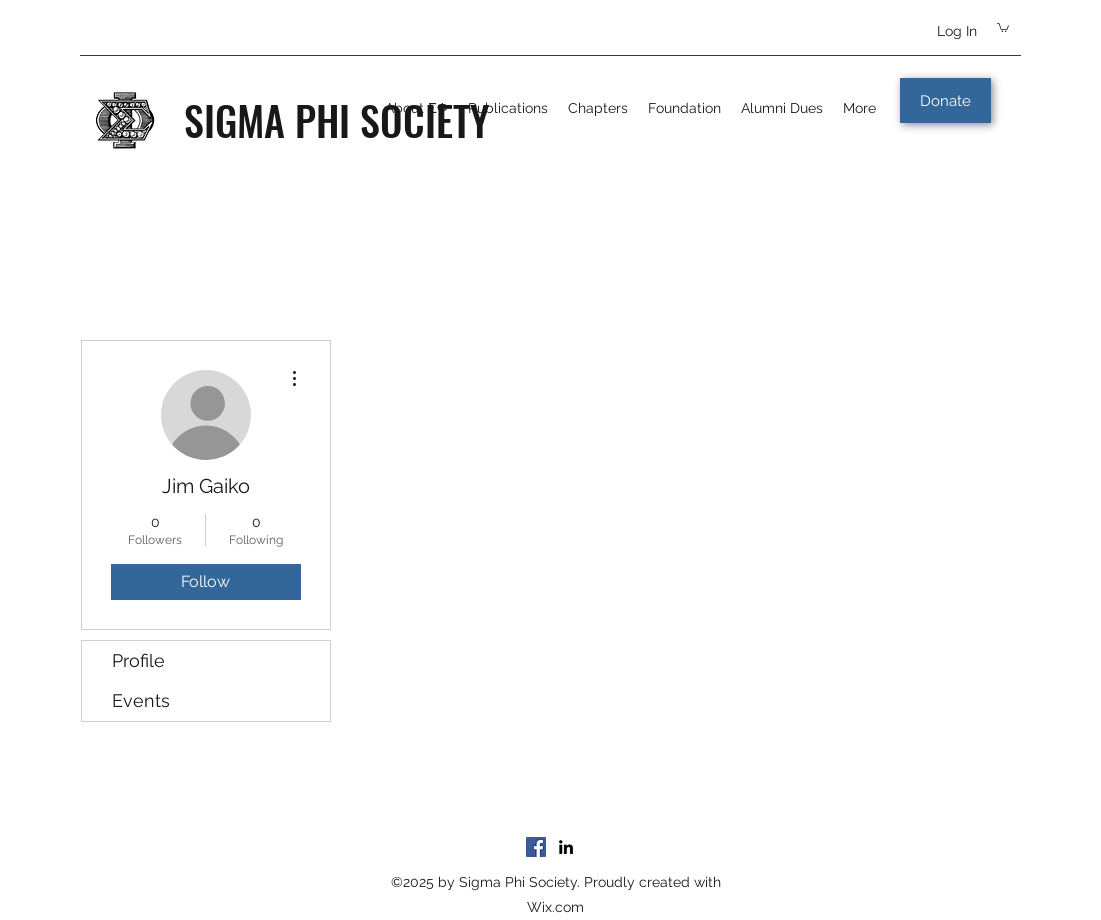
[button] (1003, 27)
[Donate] (945, 100)
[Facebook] (536, 847)
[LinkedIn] (566, 847)
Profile (138, 660)
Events (141, 700)
